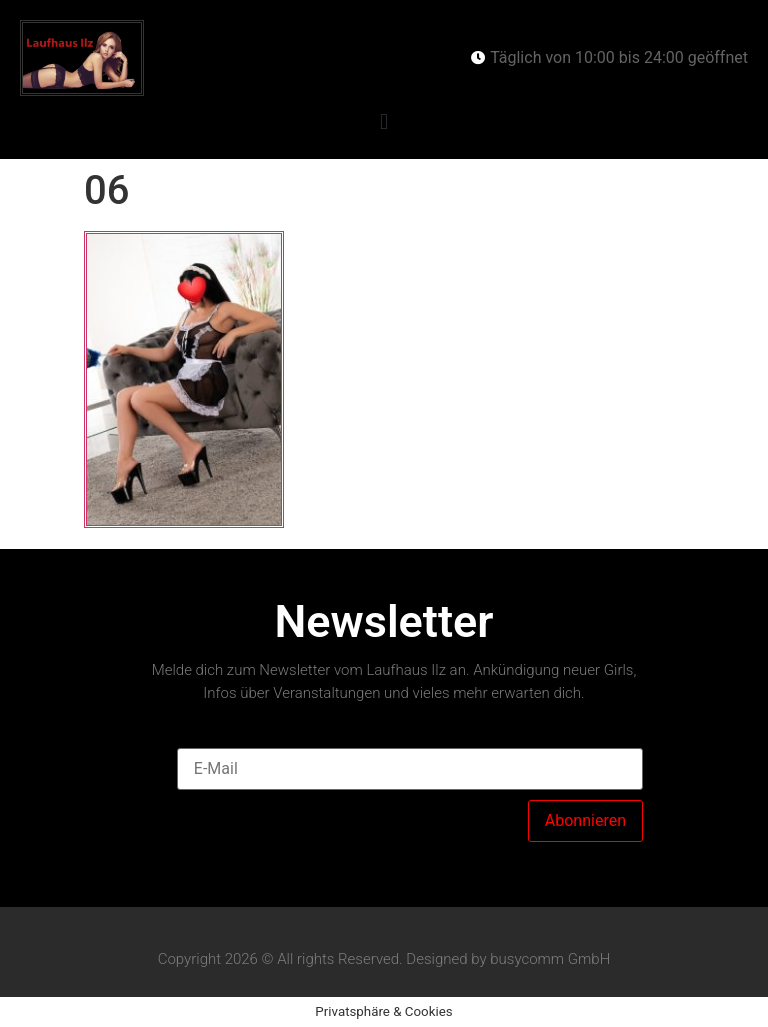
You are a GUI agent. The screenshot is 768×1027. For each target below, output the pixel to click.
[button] (383, 122)
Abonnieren (585, 820)
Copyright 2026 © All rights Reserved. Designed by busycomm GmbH (384, 959)
